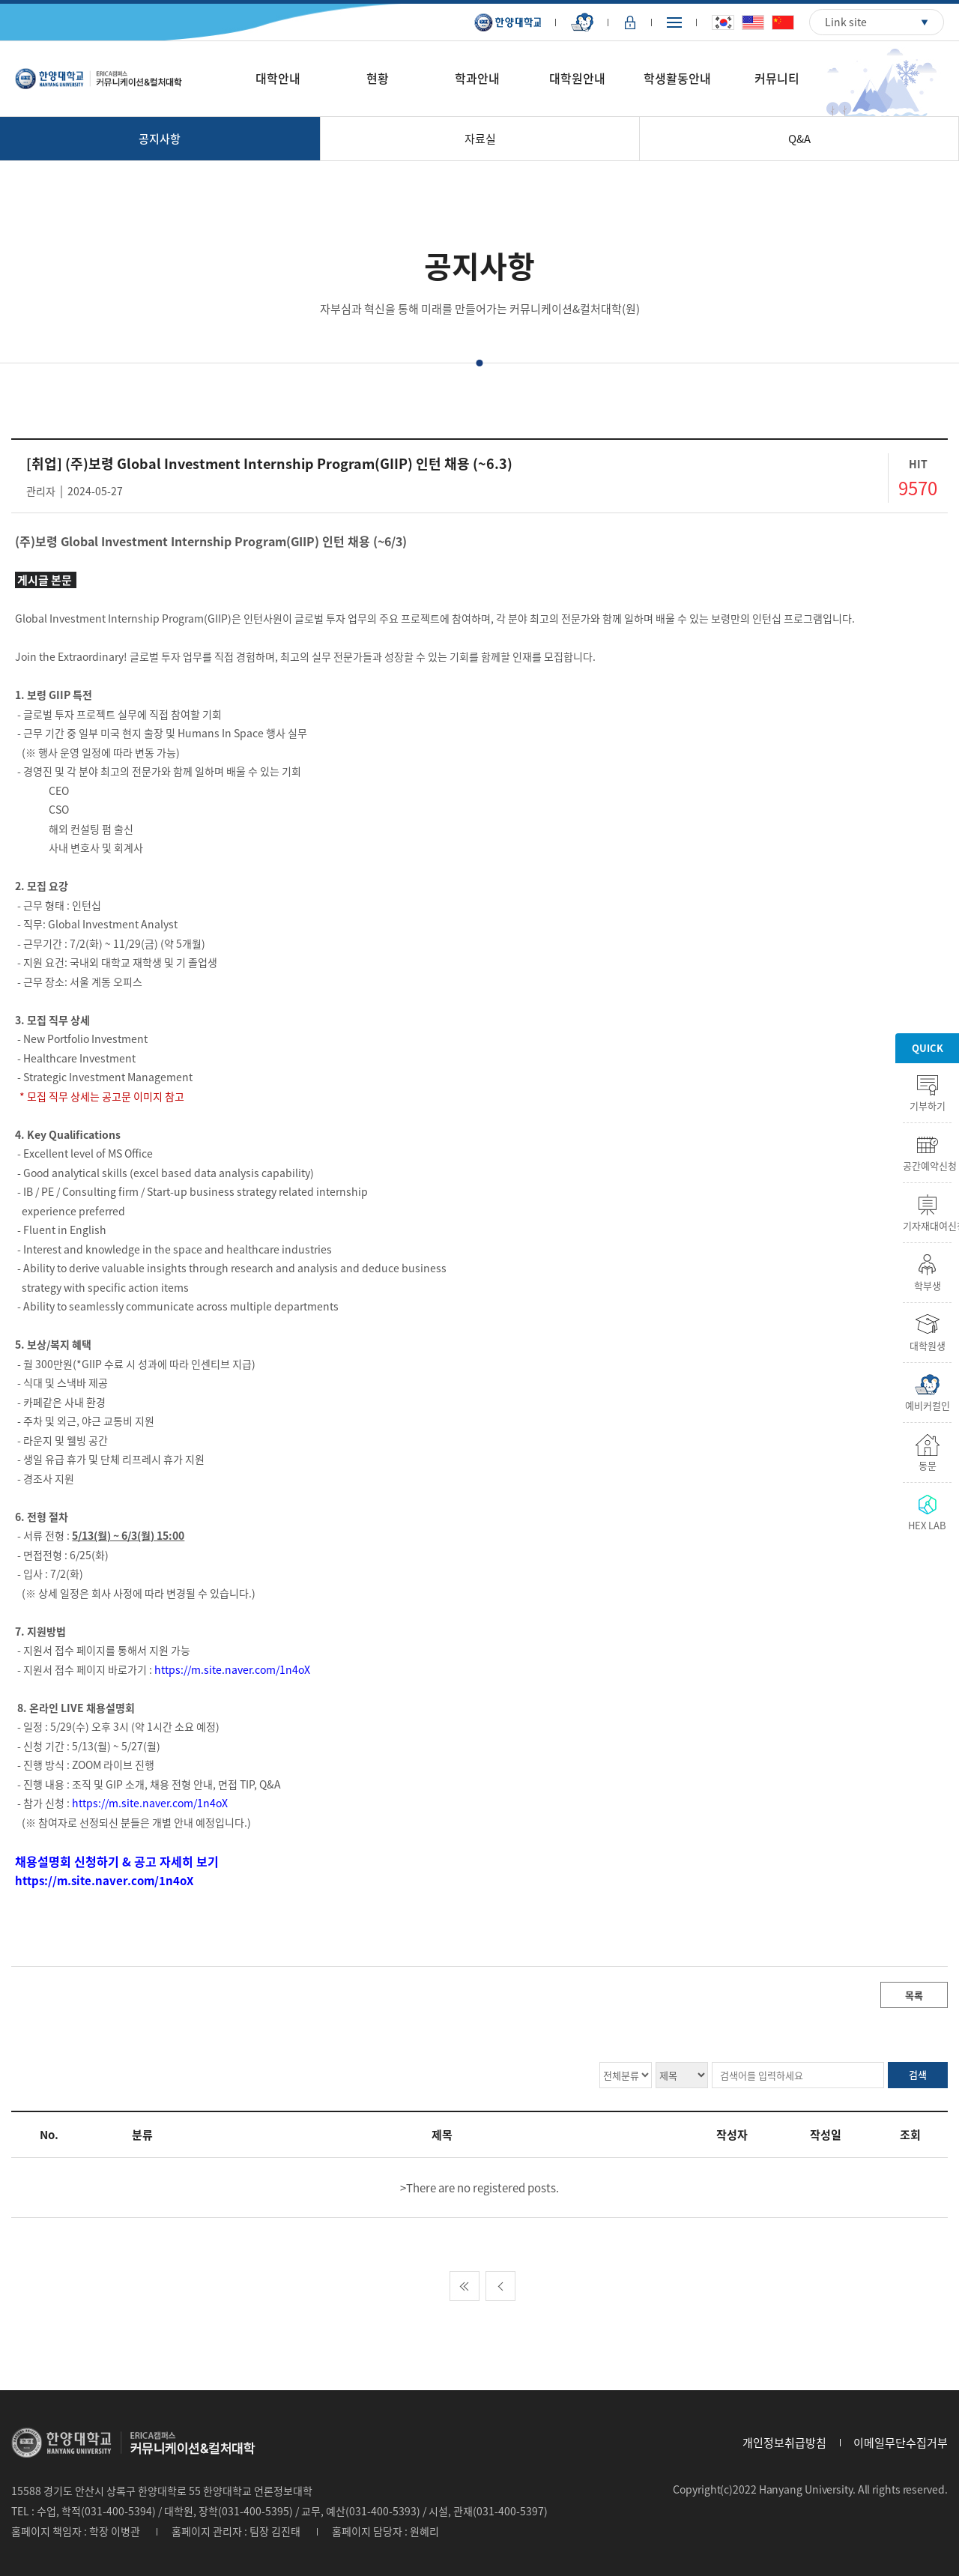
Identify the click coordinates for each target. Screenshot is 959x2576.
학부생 (927, 1284)
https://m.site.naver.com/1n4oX (232, 1669)
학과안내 (477, 78)
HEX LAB (927, 1524)
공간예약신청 (927, 1164)
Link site (846, 21)
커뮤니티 (776, 78)
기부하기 (928, 1104)
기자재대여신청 (927, 1224)
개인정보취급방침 (784, 2442)
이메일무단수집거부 (900, 2442)
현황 (377, 78)
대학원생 (928, 1344)
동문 (928, 1464)
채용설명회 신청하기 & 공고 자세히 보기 (117, 1861)
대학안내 (277, 78)
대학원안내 (577, 78)
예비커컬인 (927, 1404)
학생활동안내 (677, 78)
